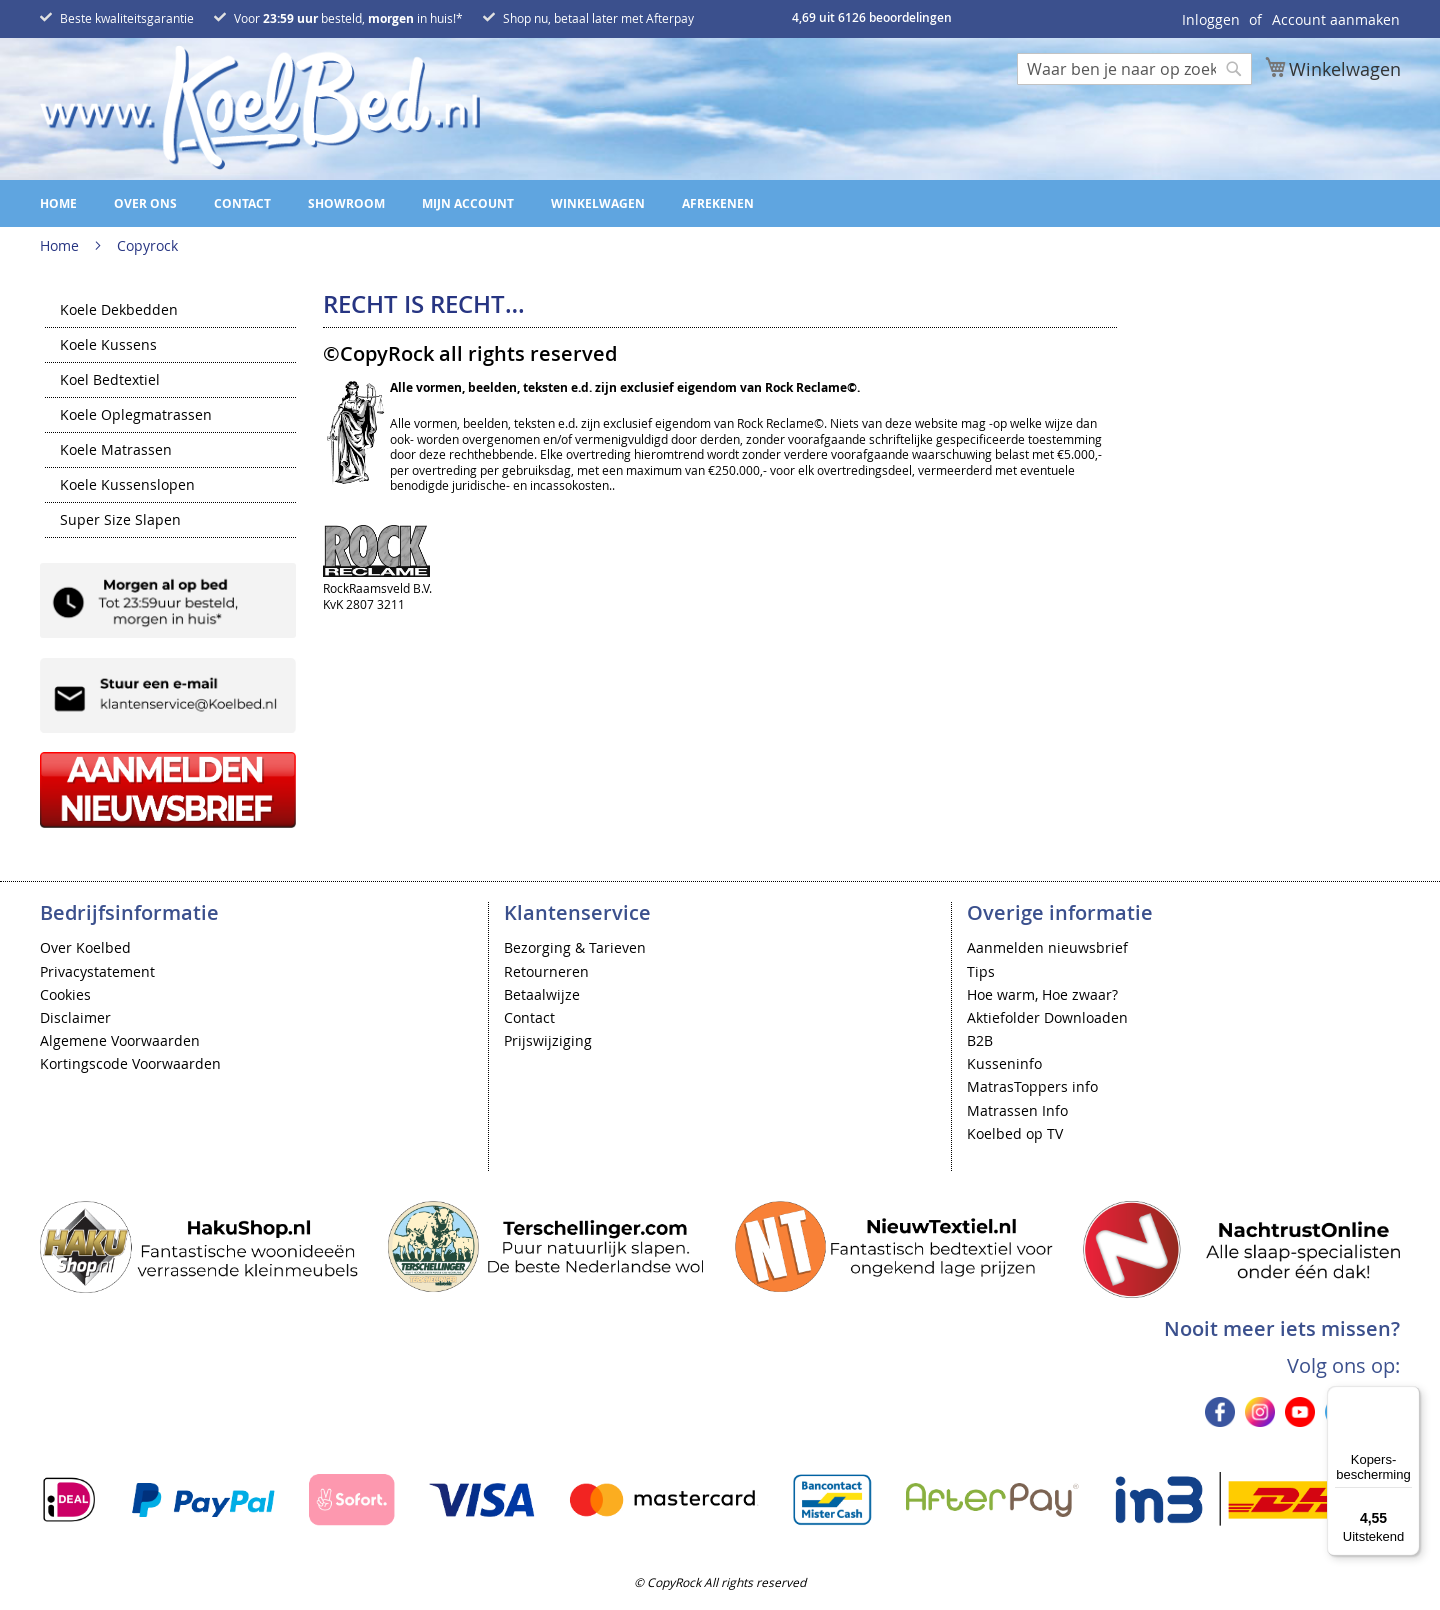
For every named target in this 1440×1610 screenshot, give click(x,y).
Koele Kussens (108, 346)
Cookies (65, 994)
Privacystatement (97, 971)
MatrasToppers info (1032, 1086)
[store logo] (260, 107)
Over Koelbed (85, 947)
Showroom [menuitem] (346, 203)
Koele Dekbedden (119, 311)
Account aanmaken (1336, 19)
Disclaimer (75, 1017)
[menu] (720, 203)
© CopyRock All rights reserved (720, 1582)
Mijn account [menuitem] (468, 203)
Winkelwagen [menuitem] (598, 203)
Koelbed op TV (1015, 1133)
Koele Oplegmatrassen (136, 416)
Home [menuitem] (58, 203)
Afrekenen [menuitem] (718, 203)
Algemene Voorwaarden (120, 1040)
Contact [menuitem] (242, 203)
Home (61, 245)
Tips (981, 971)
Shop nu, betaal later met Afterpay (598, 18)
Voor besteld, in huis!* (348, 18)
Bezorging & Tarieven (575, 947)
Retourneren (546, 971)
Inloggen (1211, 19)
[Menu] (1408, 1398)
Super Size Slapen (120, 521)
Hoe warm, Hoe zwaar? (1042, 994)
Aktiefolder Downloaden (1047, 1017)
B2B (980, 1040)
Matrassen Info (1017, 1110)
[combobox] (1134, 69)
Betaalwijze (542, 994)
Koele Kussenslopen (127, 486)
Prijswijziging (548, 1040)
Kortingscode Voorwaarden (130, 1063)
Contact (529, 1017)
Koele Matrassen (116, 451)
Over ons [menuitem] (145, 203)
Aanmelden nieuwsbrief (1047, 947)
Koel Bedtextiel (110, 381)
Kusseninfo (1004, 1063)
